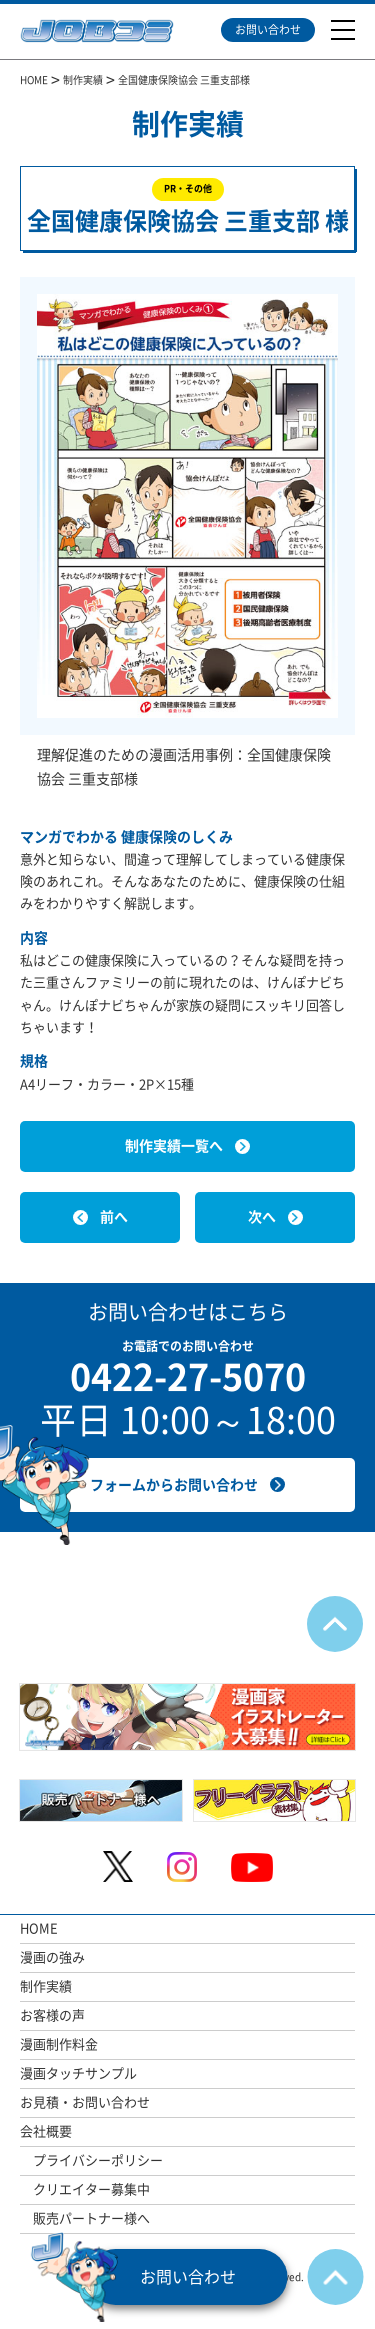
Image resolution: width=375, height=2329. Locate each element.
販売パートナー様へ (91, 2218)
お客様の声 (52, 2015)
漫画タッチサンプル (78, 2073)
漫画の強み (52, 1957)
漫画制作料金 (59, 2044)
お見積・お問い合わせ (85, 2102)
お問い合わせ (268, 29)
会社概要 (46, 2131)
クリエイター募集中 (91, 2189)
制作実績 (46, 1986)
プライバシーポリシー (98, 2160)
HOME (39, 1928)
